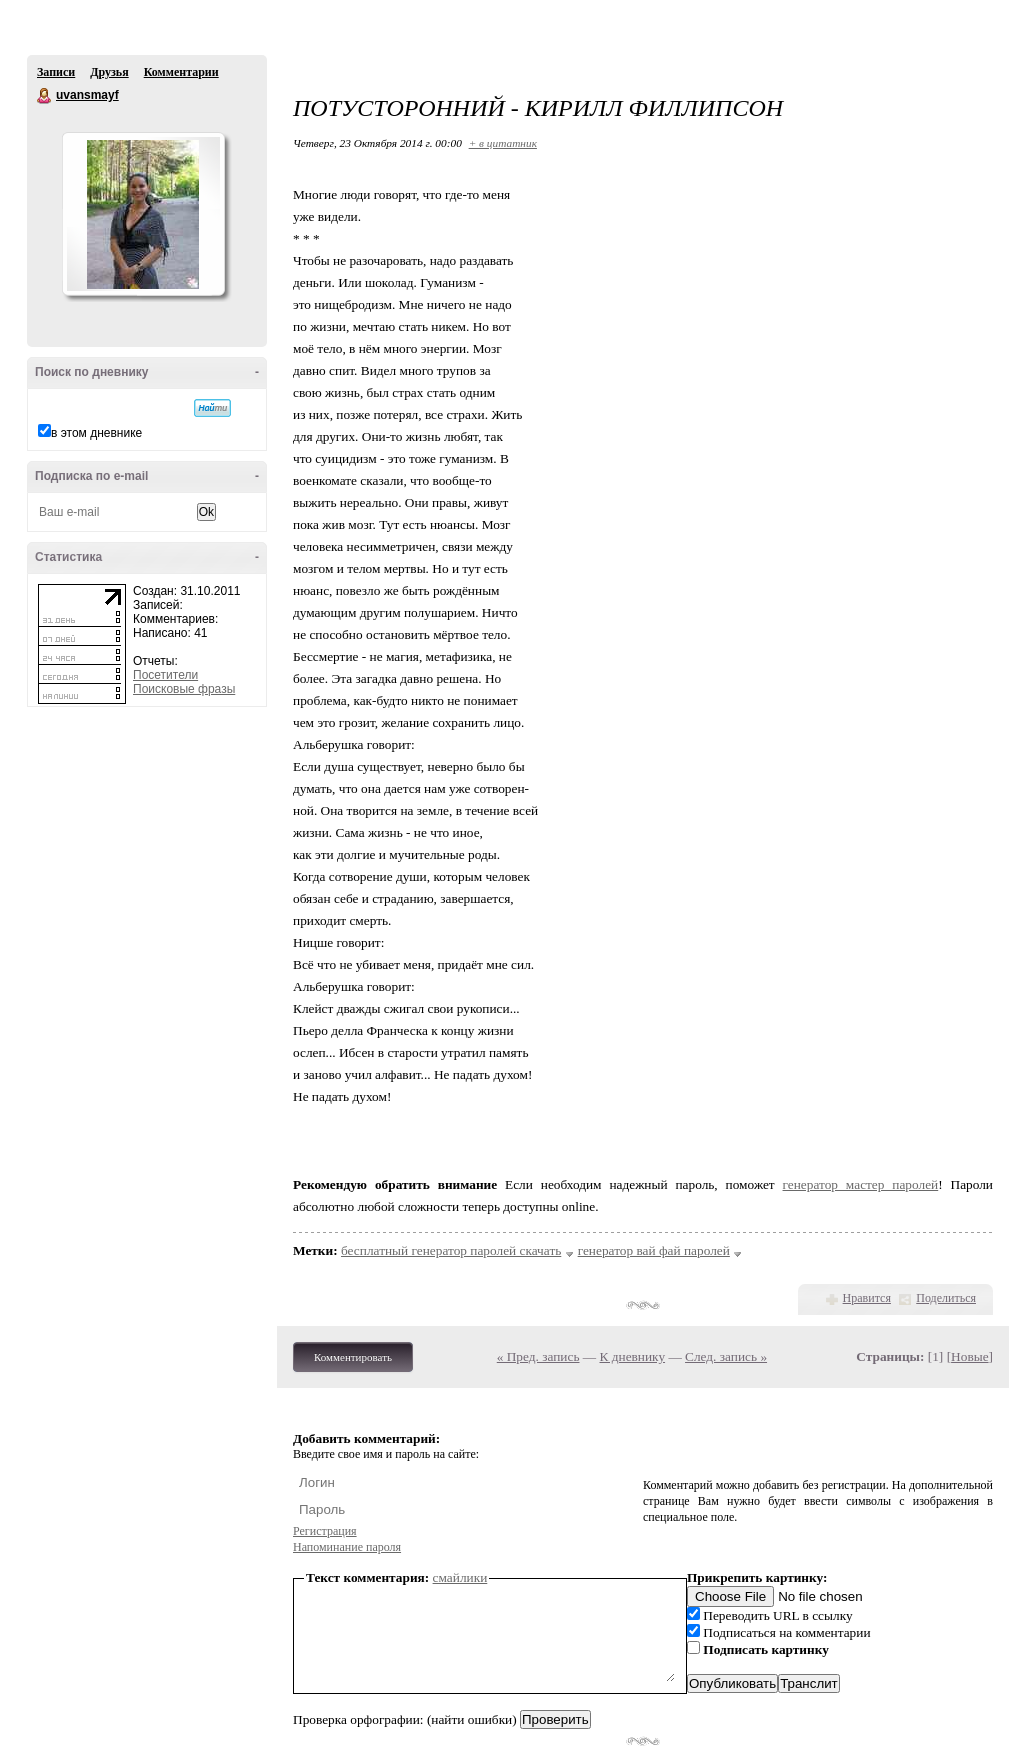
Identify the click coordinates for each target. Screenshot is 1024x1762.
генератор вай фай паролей (654, 1250)
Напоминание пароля (347, 1547)
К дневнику (633, 1356)
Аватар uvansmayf (143, 214)
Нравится (867, 1298)
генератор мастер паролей (861, 1184)
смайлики (460, 1577)
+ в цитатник (503, 143)
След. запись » (726, 1356)
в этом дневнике (96, 433)
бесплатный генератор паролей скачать (451, 1250)
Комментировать (353, 1357)
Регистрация (325, 1531)
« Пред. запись (538, 1356)
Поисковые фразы (184, 689)
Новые (969, 1356)
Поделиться (946, 1298)
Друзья (109, 72)
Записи (56, 72)
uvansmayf (45, 96)
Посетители (165, 675)
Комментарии (181, 72)
